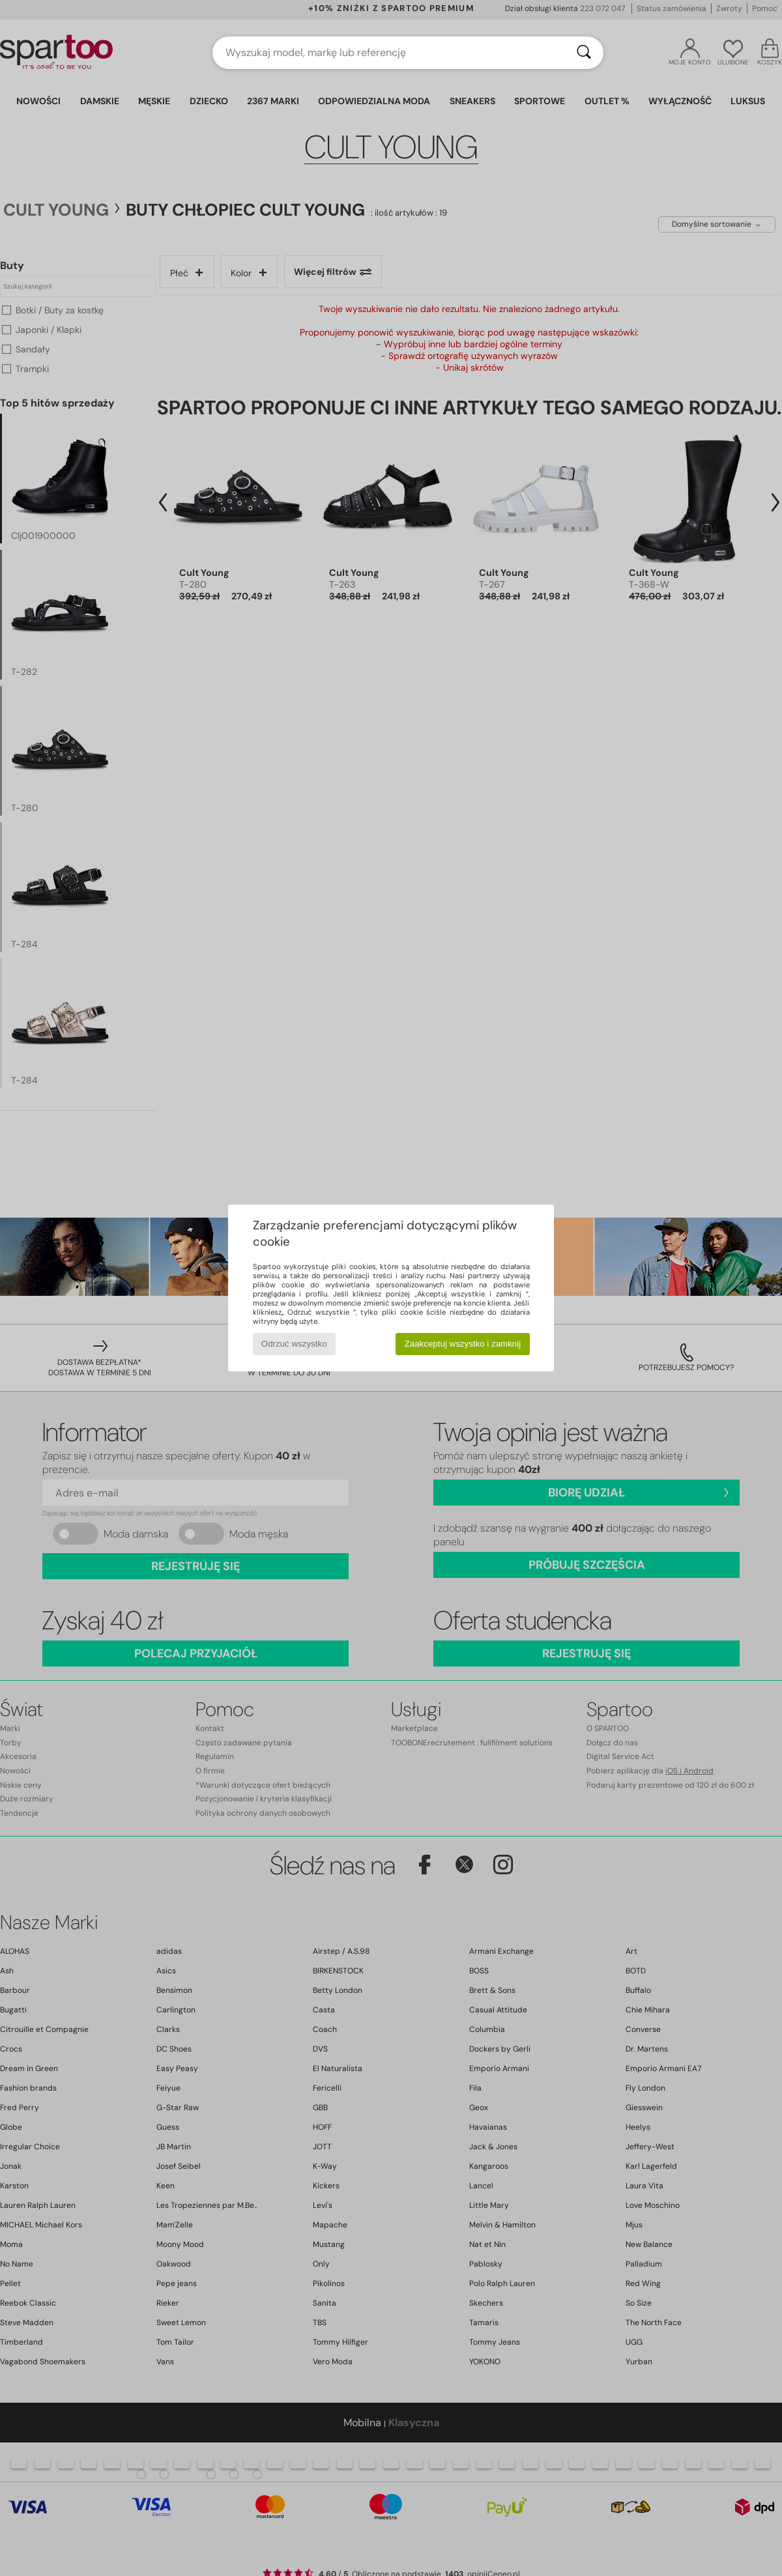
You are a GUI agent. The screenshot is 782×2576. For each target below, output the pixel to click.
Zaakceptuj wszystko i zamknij (463, 1344)
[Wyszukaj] (584, 52)
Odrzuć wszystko (294, 1344)
